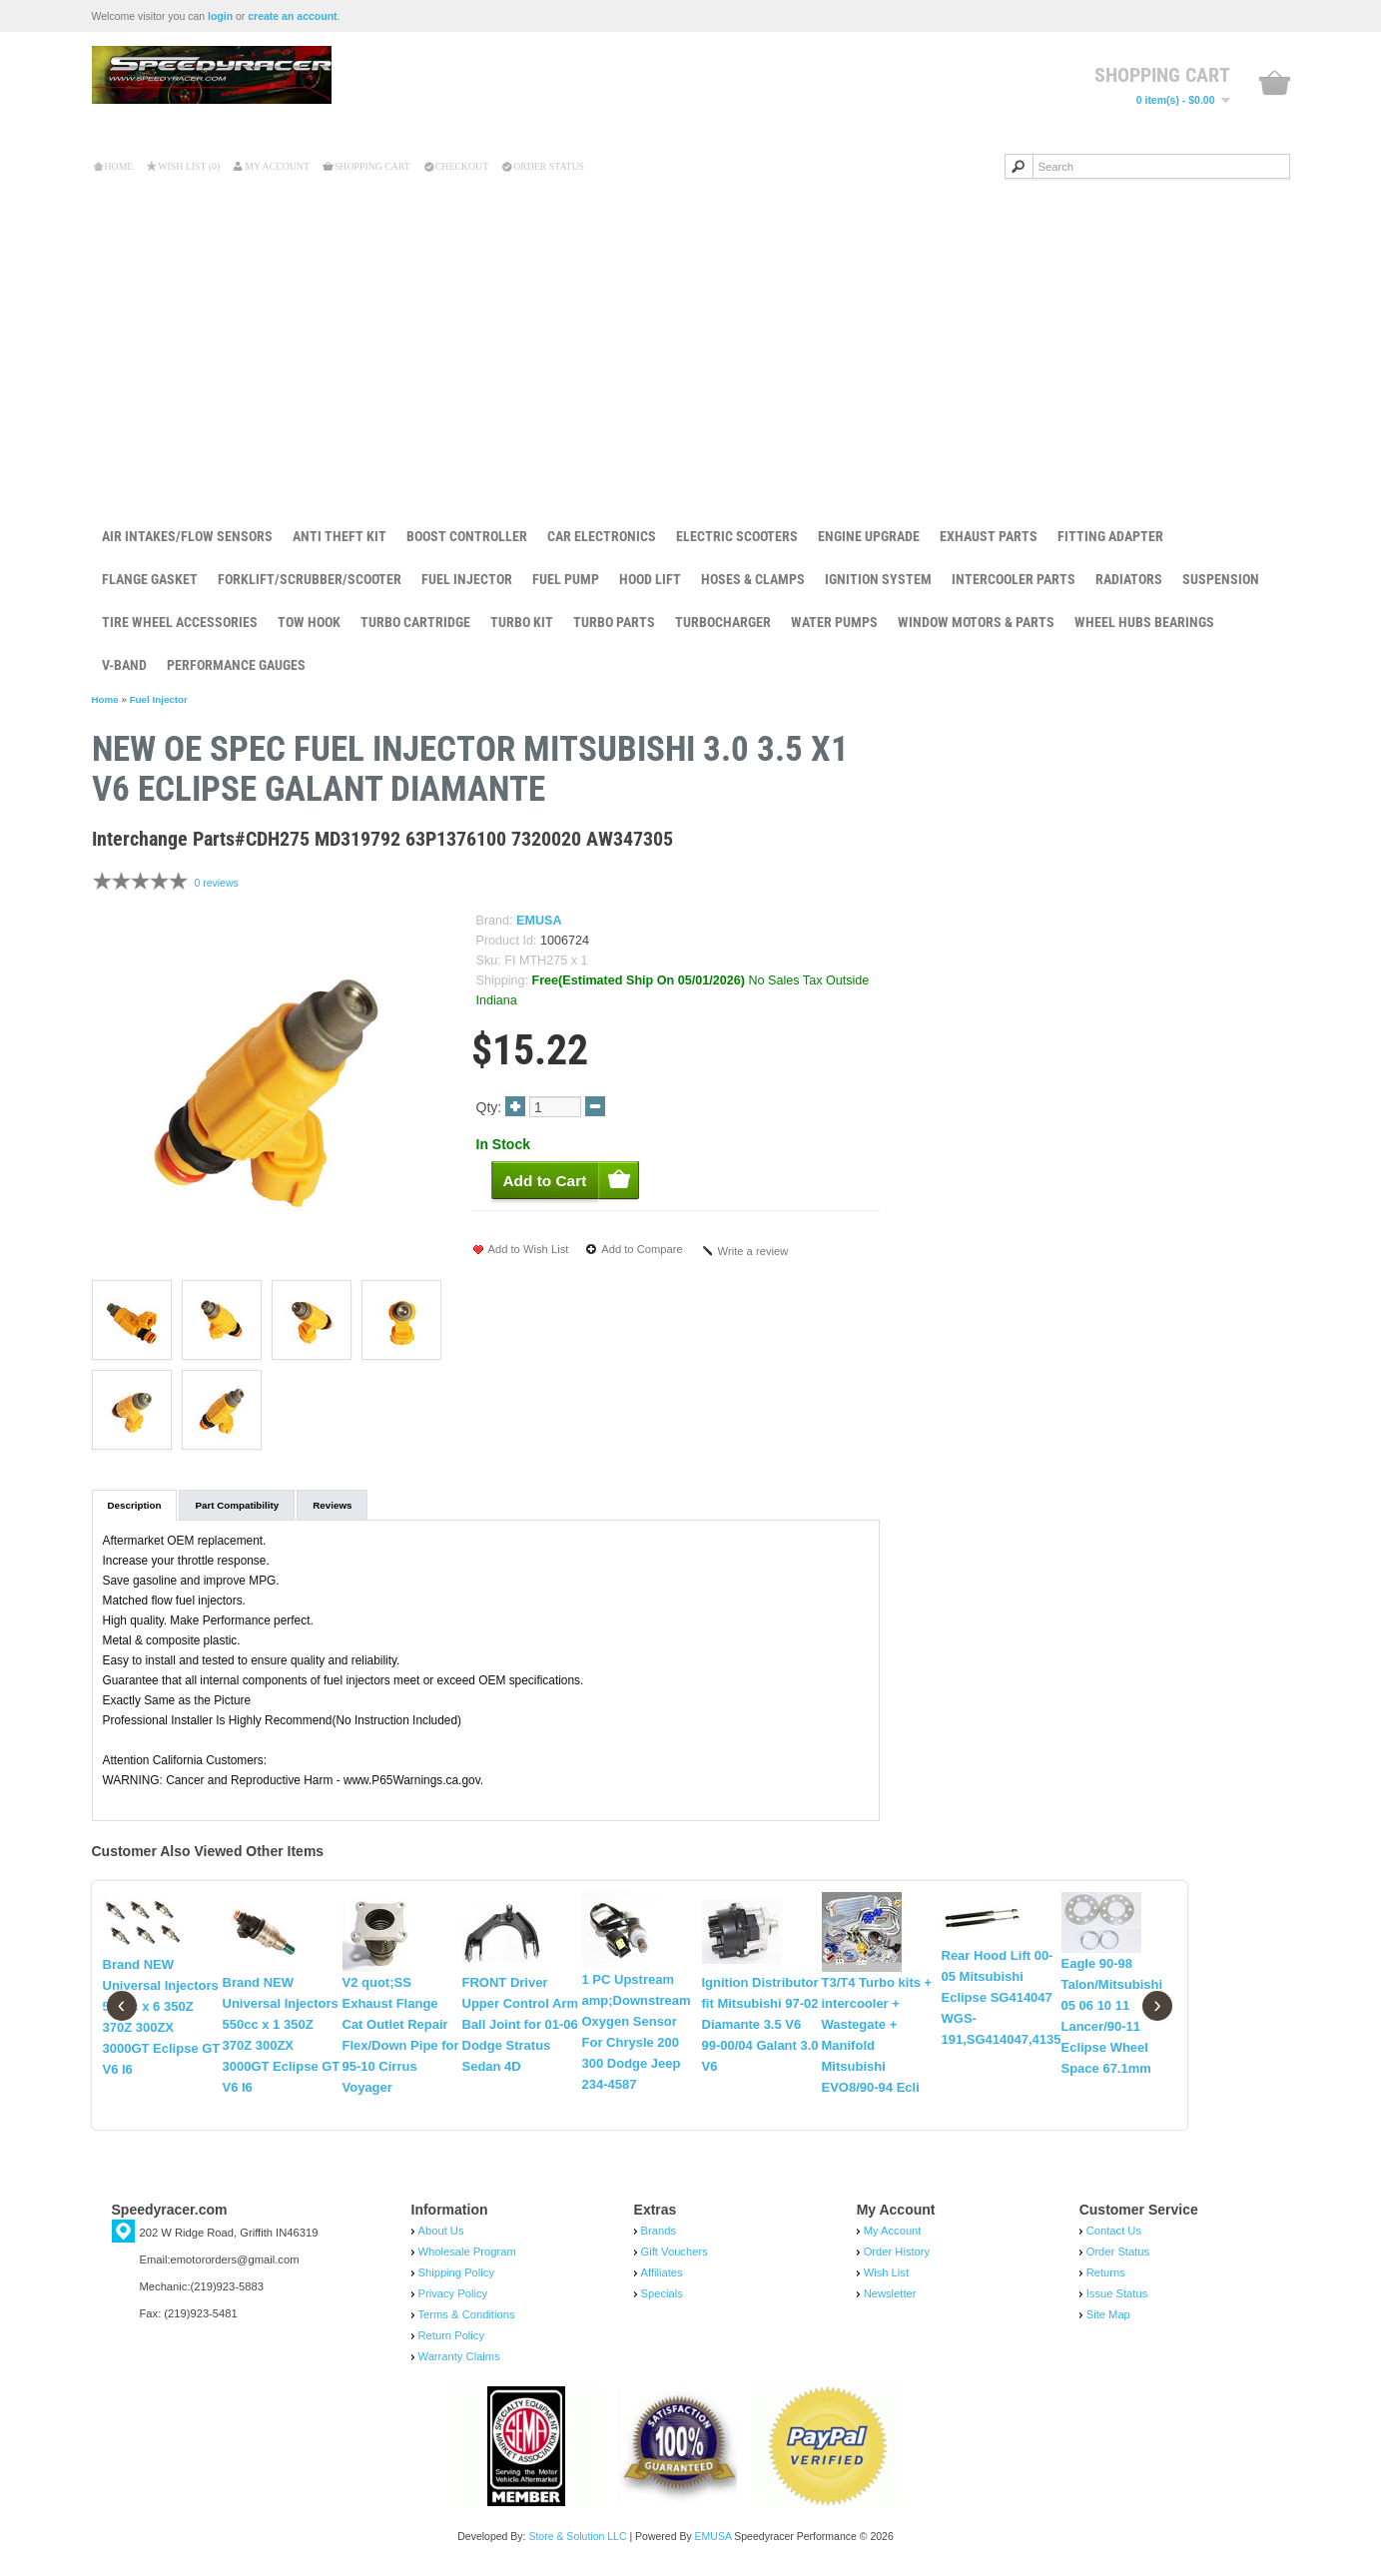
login (220, 16)
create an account (292, 16)
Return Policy (451, 2335)
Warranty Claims (459, 2356)
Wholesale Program (467, 2251)
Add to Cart (1138, 813)
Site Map (1108, 2314)
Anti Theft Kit (339, 536)
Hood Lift (650, 579)
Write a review (753, 1251)
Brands (658, 2231)
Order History (897, 2251)
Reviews (332, 1505)
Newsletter (890, 2293)
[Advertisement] (691, 338)
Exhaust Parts (988, 536)
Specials (662, 2293)
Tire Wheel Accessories (180, 622)
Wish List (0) (189, 166)
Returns (1105, 2272)
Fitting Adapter (1110, 536)
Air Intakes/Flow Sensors (187, 536)
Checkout (461, 166)
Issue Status (1117, 2293)
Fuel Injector (466, 579)
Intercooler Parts (1013, 579)
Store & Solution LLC (577, 2536)
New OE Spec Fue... (1168, 750)
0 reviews (216, 883)
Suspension (1220, 579)
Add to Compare (641, 1249)
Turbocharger (723, 622)
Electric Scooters (737, 536)
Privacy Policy (453, 2293)
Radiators (1128, 579)
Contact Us (1113, 2231)
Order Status (548, 166)
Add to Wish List (528, 1249)
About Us (441, 2231)
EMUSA (538, 921)
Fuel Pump (565, 579)
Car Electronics (601, 536)
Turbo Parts (614, 622)
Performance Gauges (236, 665)
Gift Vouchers (674, 2251)
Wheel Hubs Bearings (1144, 622)
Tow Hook (309, 622)
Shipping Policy (456, 2272)
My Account (277, 166)
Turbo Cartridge (415, 622)
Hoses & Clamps (753, 579)
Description (135, 1505)
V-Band (124, 665)
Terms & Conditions (466, 2314)
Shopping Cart (372, 166)
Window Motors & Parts (976, 622)
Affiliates (662, 2272)
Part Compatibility (237, 1505)
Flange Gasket (150, 579)
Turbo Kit (521, 622)
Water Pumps (834, 622)
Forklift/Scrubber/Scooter (309, 579)
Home (119, 166)
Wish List (886, 2272)
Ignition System (878, 579)
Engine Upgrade (869, 536)
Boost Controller (466, 536)
